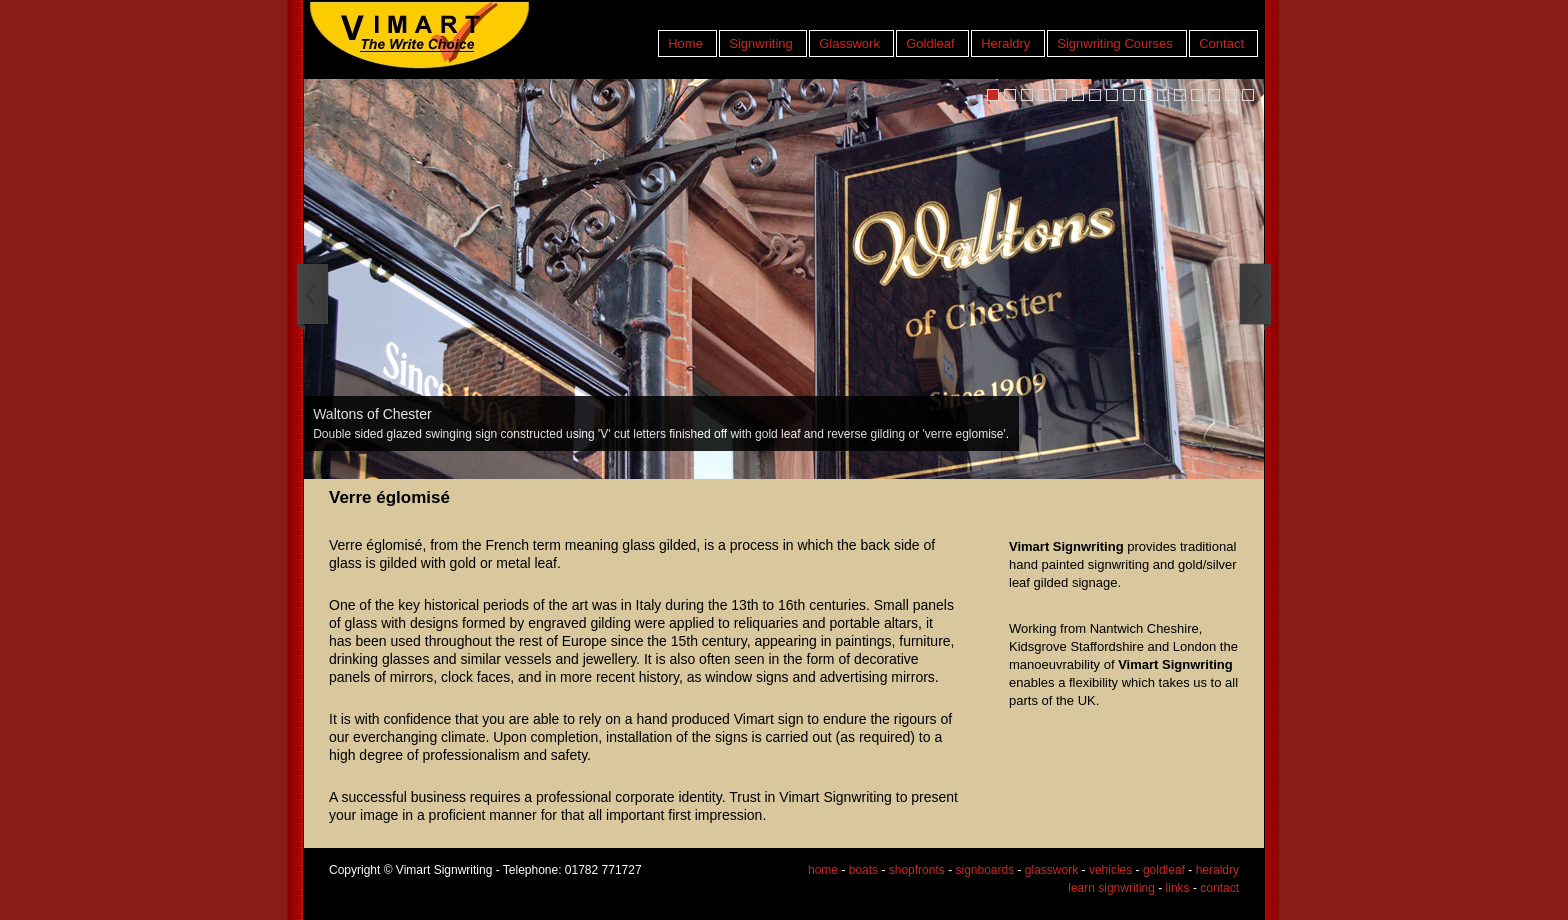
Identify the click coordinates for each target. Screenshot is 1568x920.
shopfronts (917, 870)
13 (1197, 95)
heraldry (1217, 870)
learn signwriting (1111, 888)
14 (1214, 95)
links (1178, 888)
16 (1248, 95)
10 (1146, 95)
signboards (984, 870)
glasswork (1051, 870)
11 (1163, 95)
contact (1219, 888)
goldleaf (1164, 870)
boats (863, 870)
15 (1231, 95)
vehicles (1110, 870)
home (823, 870)
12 (1180, 95)
